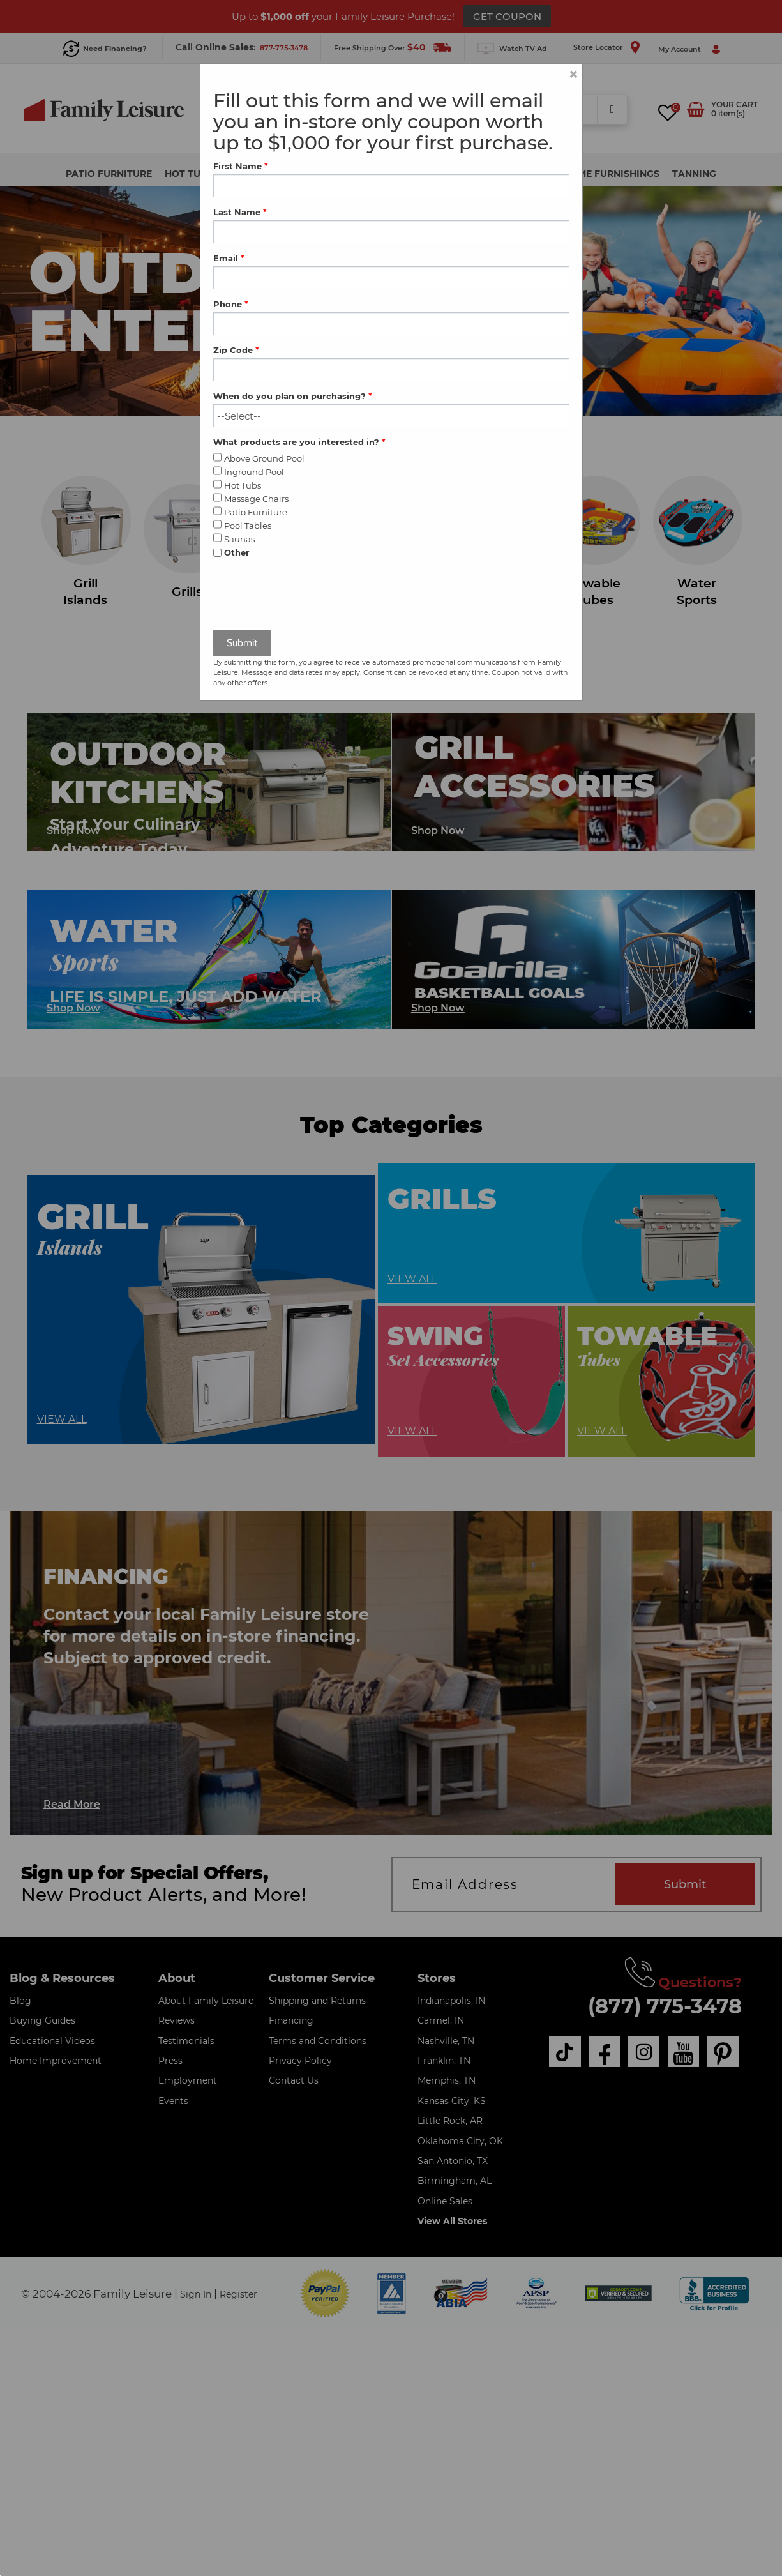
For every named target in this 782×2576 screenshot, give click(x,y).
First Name (240, 166)
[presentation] (310, 595)
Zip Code (236, 350)
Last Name (240, 212)
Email (228, 258)
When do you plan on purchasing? (292, 396)
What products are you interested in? (299, 442)
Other (237, 552)
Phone (230, 304)
